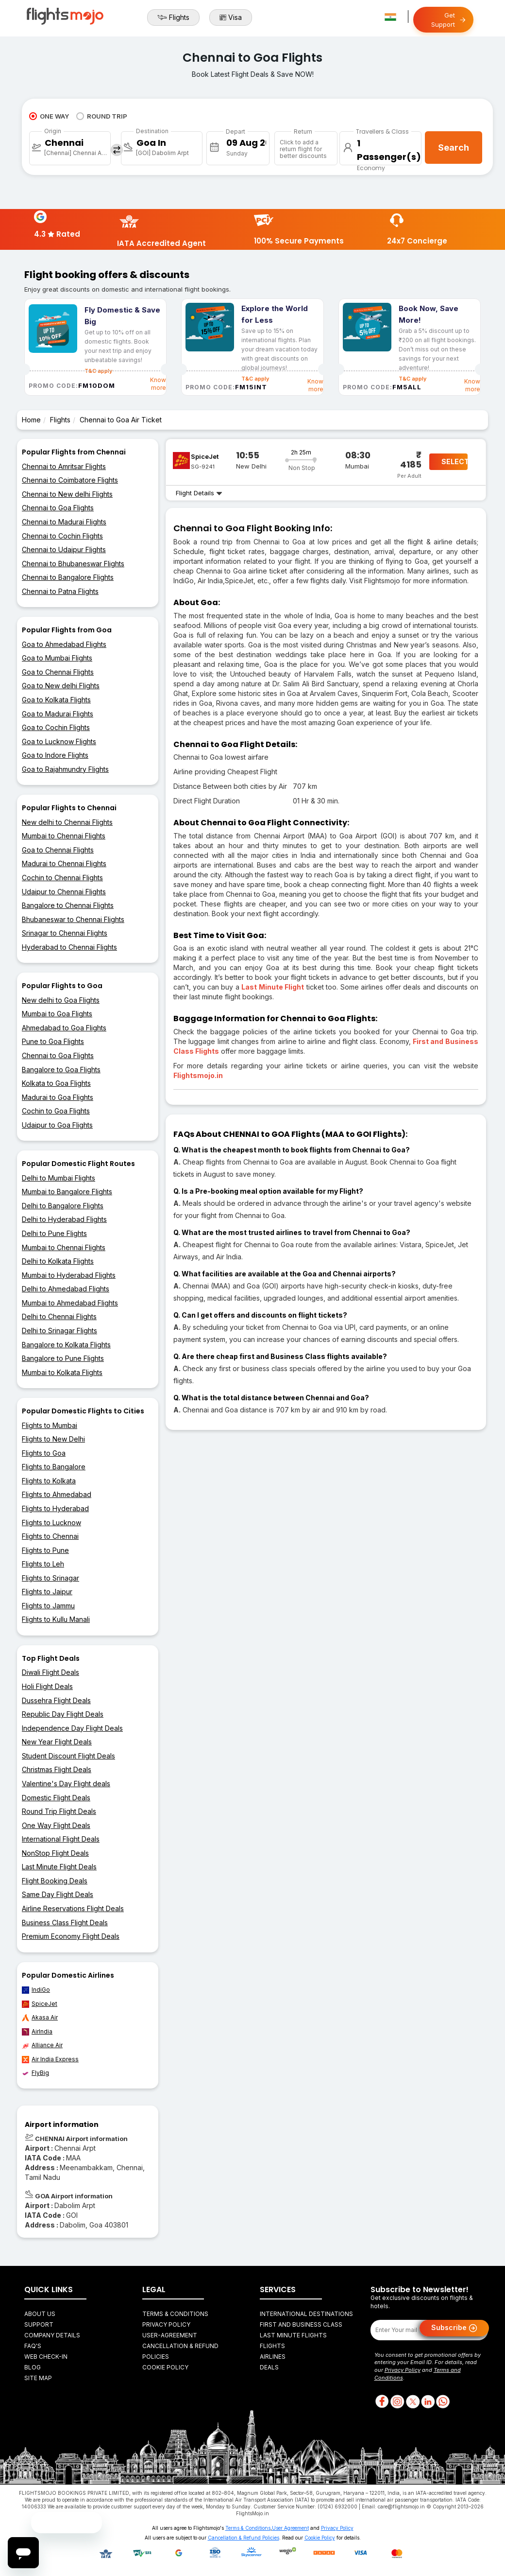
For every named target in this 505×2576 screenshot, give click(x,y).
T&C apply (255, 378)
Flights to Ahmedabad (56, 1494)
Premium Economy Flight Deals (70, 1936)
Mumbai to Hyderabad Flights (69, 1275)
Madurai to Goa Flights (57, 1097)
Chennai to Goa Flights (58, 508)
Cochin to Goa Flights (56, 1111)
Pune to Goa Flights (53, 1041)
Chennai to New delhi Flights (67, 494)
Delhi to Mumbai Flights (58, 1178)
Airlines (273, 2356)
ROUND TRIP (101, 116)
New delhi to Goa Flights (61, 1000)
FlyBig (35, 2073)
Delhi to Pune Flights (54, 1233)
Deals (269, 2367)
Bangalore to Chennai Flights (68, 905)
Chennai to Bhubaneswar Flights (73, 563)
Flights (173, 17)
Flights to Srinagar (50, 1578)
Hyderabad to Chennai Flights (69, 947)
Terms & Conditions (175, 2313)
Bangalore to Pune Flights (63, 1358)
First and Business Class (301, 2324)
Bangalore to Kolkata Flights (66, 1344)
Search (453, 147)
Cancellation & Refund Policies (243, 2538)
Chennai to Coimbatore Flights (70, 480)
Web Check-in (45, 2356)
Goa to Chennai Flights (58, 672)
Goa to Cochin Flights (56, 727)
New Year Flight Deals (57, 1742)
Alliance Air (42, 2045)
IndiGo (36, 1990)
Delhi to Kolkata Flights (58, 1261)
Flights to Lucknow (51, 1522)
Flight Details (199, 493)
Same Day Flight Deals (57, 1894)
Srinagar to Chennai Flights (64, 933)
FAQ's (32, 2346)
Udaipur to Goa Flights (57, 1125)
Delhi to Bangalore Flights (62, 1205)
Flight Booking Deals (54, 1881)
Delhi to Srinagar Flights (59, 1330)
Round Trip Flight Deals (59, 1811)
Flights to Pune (45, 1550)
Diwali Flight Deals (50, 1672)
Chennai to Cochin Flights (62, 536)
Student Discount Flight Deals (68, 1756)
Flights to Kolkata (49, 1481)
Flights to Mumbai (49, 1425)
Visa (230, 17)
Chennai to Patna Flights (60, 591)
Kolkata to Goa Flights (56, 1083)
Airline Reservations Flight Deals (73, 1908)
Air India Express (50, 2059)
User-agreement (169, 2335)
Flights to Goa (44, 1453)
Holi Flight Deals (47, 1686)
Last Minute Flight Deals (59, 1866)
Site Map (38, 2378)
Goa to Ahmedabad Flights (64, 644)
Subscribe (454, 2328)
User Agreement (290, 2528)
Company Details (52, 2335)
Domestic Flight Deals (56, 1797)
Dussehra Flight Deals (56, 1700)
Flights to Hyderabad (55, 1508)
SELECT (454, 461)
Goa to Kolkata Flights (56, 700)
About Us (39, 2313)
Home (31, 420)
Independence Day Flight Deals (72, 1728)
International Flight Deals (61, 1839)
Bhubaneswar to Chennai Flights (73, 919)
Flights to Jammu (48, 1605)
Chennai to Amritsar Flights (64, 466)
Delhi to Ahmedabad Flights (65, 1289)
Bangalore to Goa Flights (61, 1069)
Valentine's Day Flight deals (66, 1783)
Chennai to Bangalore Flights (68, 577)
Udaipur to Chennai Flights (64, 892)
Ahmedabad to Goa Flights (64, 1028)
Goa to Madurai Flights (57, 714)
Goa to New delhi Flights (61, 685)
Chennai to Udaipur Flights (64, 549)
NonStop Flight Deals (55, 1853)
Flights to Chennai (50, 1536)
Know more (158, 383)
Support (38, 2324)
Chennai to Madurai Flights (64, 522)
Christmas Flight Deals (56, 1769)
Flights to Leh (43, 1564)
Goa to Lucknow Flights (59, 741)
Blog (32, 2367)
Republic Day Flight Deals (62, 1714)
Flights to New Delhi (53, 1439)
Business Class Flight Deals (65, 1922)
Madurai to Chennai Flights (64, 863)
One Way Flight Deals (56, 1825)
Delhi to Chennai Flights (59, 1316)
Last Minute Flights (293, 2335)
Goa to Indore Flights (55, 755)
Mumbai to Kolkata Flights (62, 1372)
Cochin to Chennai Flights (62, 877)
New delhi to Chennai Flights (67, 822)
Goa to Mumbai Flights (57, 658)
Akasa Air (40, 2017)
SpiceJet (39, 2004)
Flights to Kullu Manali (56, 1619)
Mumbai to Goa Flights (57, 1014)
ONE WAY (49, 116)
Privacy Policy (166, 2324)
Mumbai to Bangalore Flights (67, 1191)
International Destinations (306, 2313)
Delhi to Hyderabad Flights (64, 1219)
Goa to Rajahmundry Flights (65, 769)
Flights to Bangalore (53, 1466)
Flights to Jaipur (47, 1591)
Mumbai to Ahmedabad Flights (70, 1303)
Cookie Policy (165, 2367)
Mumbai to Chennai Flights (63, 836)
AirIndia (37, 2032)
